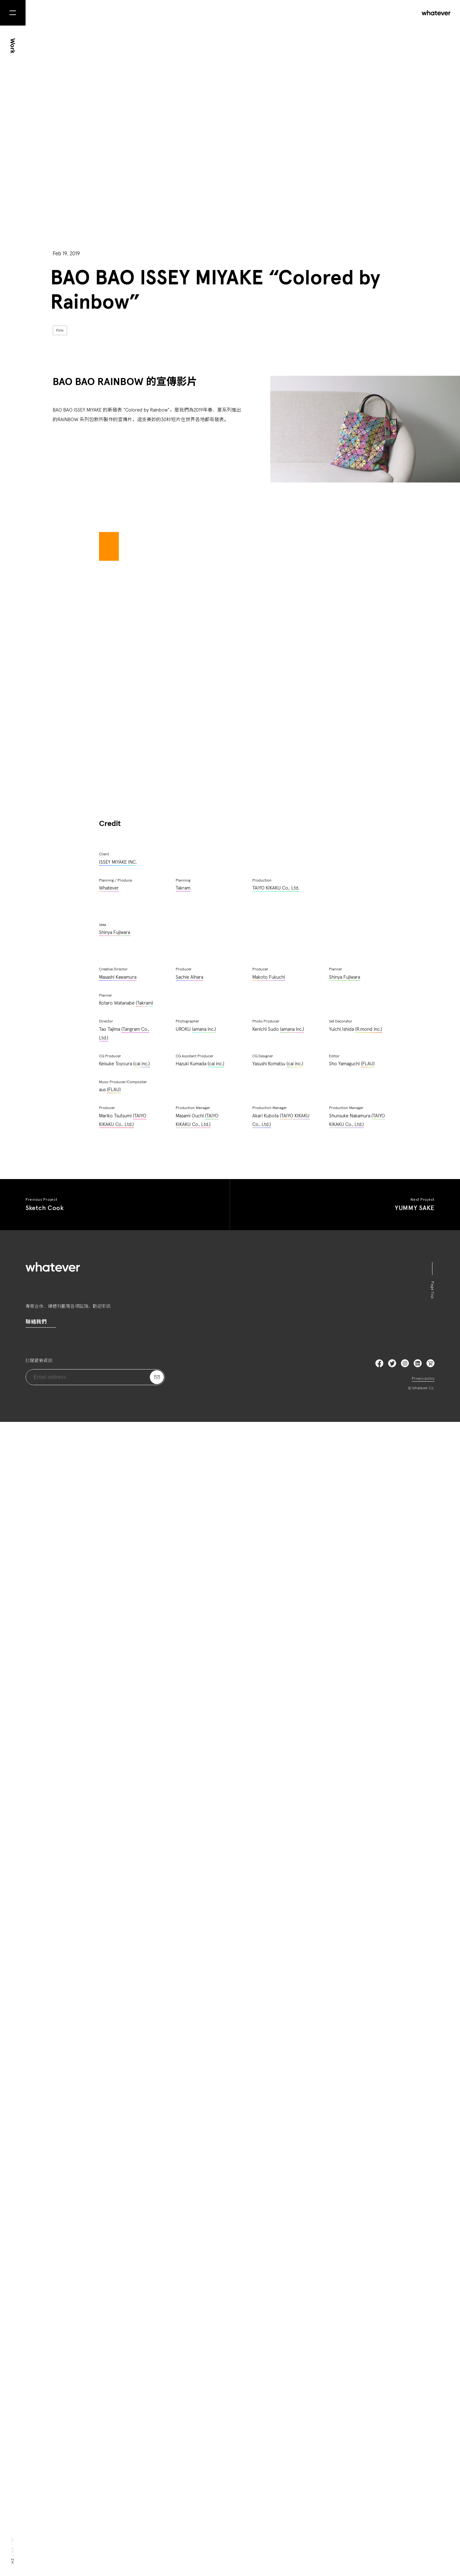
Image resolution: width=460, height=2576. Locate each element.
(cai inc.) (141, 2218)
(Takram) (144, 2157)
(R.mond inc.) (368, 2183)
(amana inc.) (204, 2183)
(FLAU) (368, 2218)
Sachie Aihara (189, 2131)
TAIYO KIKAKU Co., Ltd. (275, 2042)
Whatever (109, 2042)
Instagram (405, 2517)
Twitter (392, 2517)
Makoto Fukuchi (268, 2131)
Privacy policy (423, 2533)
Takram (183, 2042)
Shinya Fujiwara (114, 2086)
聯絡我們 (36, 2476)
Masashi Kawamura (117, 2131)
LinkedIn (418, 2517)
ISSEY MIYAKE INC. (118, 2016)
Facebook (379, 2517)
